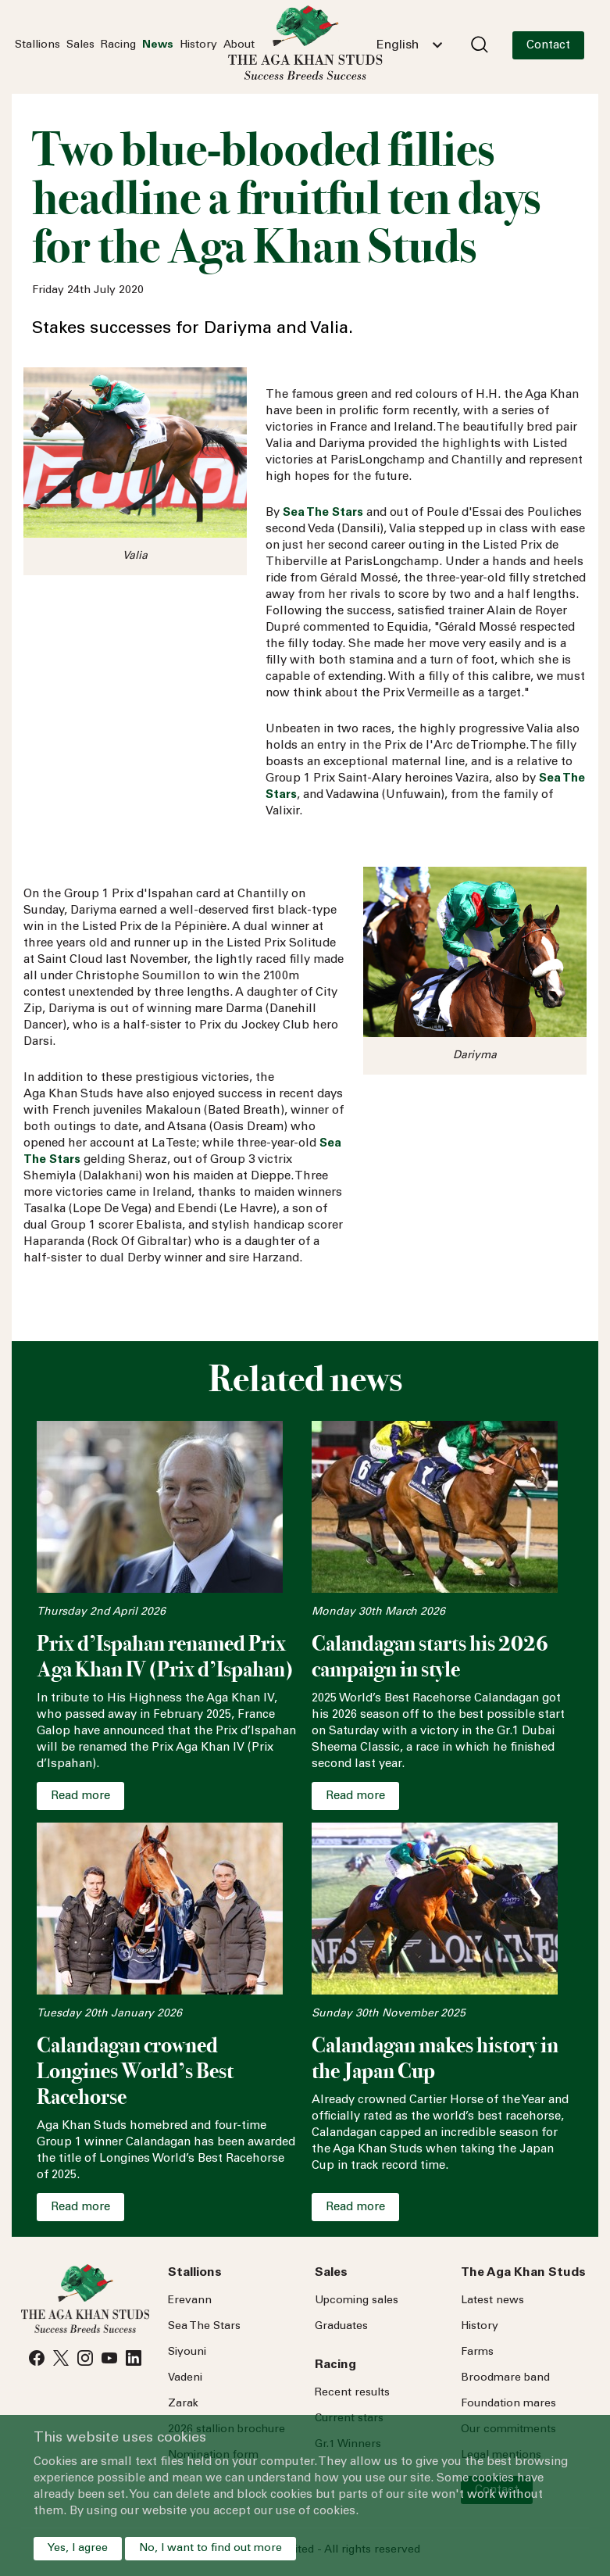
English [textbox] (397, 45)
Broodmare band (505, 2378)
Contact (548, 46)
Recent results (352, 2393)
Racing (118, 45)
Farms (477, 2352)
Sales (80, 45)
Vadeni (185, 2378)
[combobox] (409, 45)
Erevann (190, 2300)
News (157, 45)
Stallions (37, 45)
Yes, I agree (78, 2548)
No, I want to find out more (210, 2548)
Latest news (492, 2300)
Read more (80, 1796)
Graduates (341, 2326)
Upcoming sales (356, 2300)
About (239, 45)
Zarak (183, 2404)
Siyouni (187, 2352)
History (198, 45)
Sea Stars (204, 2326)
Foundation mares (508, 2404)
